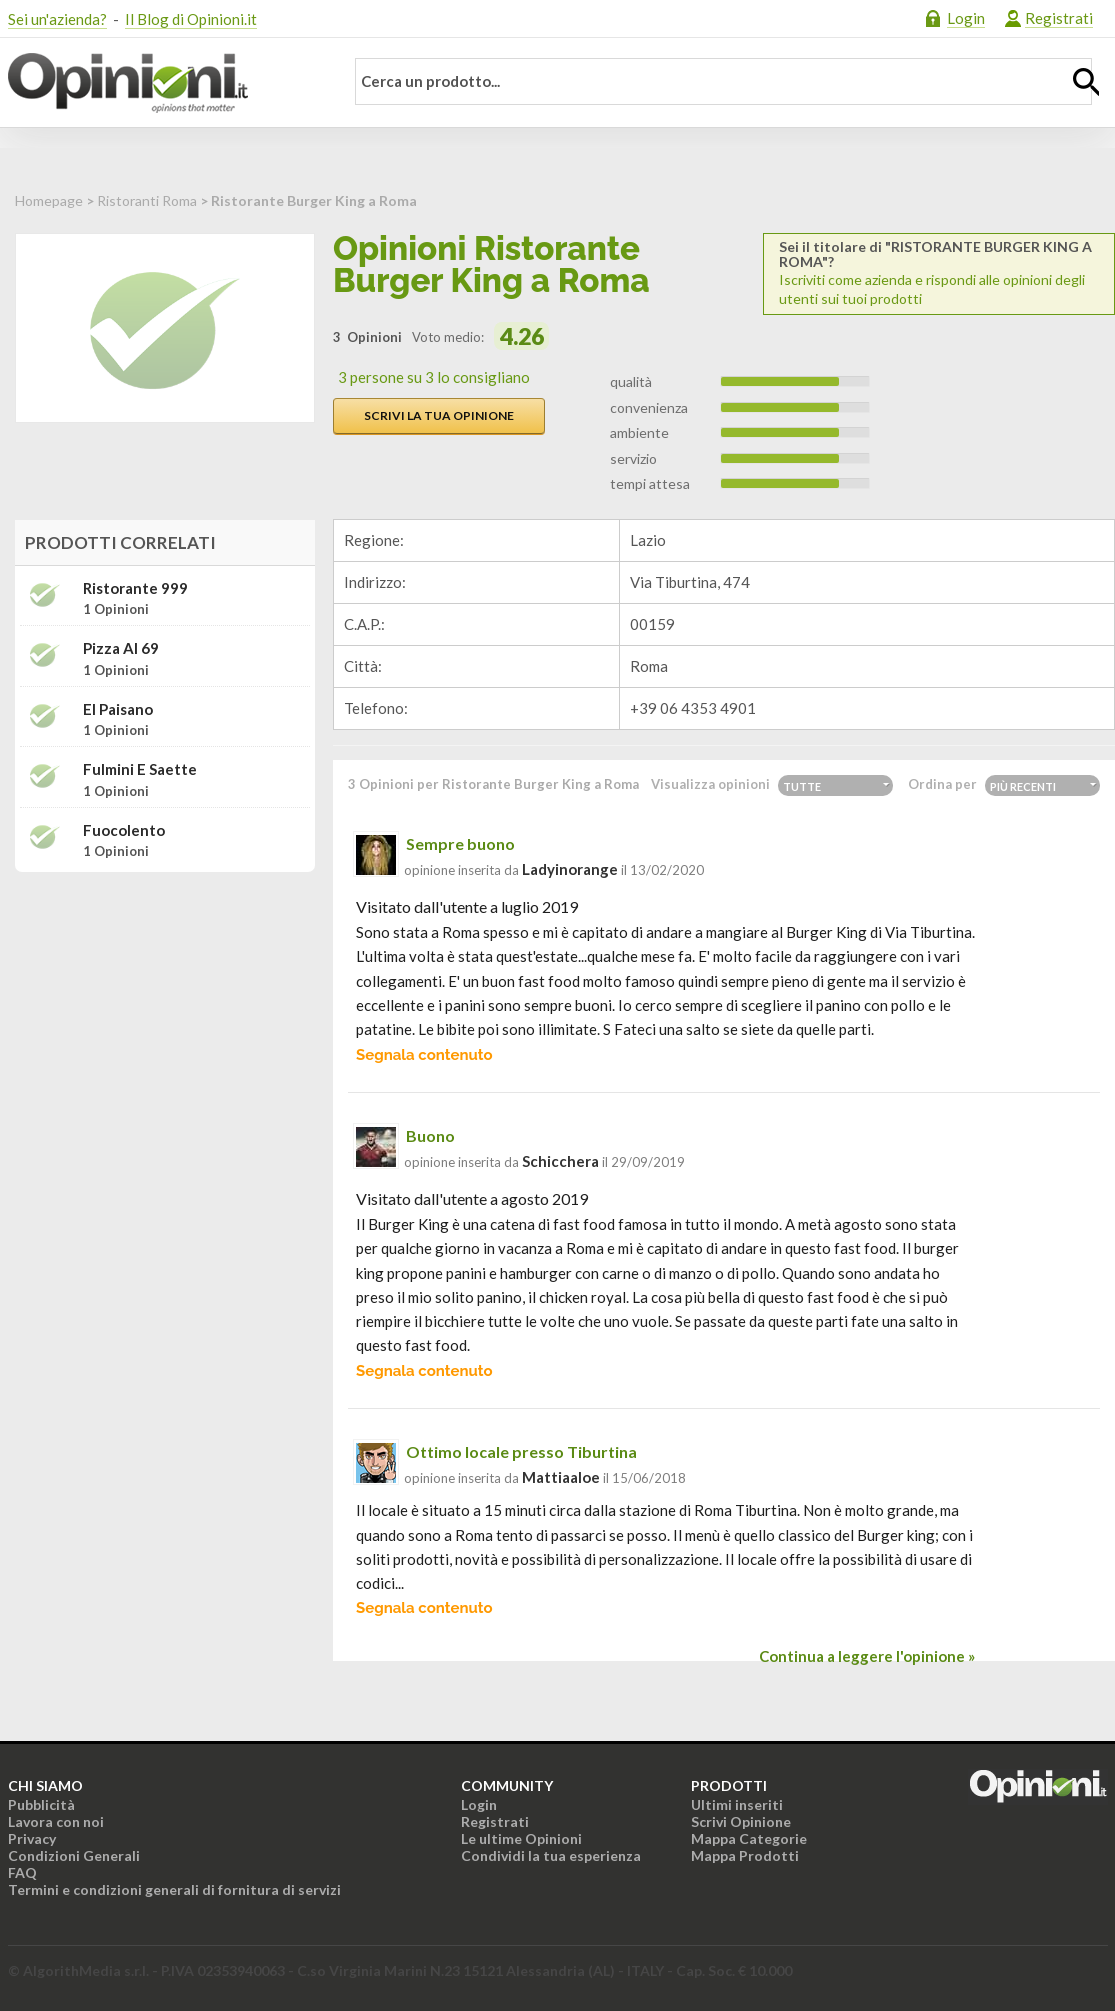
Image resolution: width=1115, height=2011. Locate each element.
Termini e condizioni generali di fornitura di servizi (174, 1889)
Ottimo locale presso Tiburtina (521, 1451)
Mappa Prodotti (745, 1855)
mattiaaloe (561, 1477)
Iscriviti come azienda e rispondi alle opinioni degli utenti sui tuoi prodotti (939, 273)
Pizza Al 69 (121, 648)
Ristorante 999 (135, 588)
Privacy (32, 1838)
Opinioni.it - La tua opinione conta (163, 83)
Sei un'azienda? (57, 19)
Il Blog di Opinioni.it (191, 19)
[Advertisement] (165, 1013)
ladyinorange (570, 869)
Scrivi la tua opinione (439, 415)
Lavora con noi (56, 1821)
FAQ (22, 1872)
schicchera (560, 1161)
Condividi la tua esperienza (551, 1855)
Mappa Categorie (749, 1838)
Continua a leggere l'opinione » (867, 1656)
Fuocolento (124, 830)
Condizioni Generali (74, 1855)
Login (966, 18)
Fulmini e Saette (140, 769)
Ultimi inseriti (737, 1804)
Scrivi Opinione (741, 1821)
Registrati (1059, 18)
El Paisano (118, 709)
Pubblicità (41, 1804)
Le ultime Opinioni (521, 1838)
